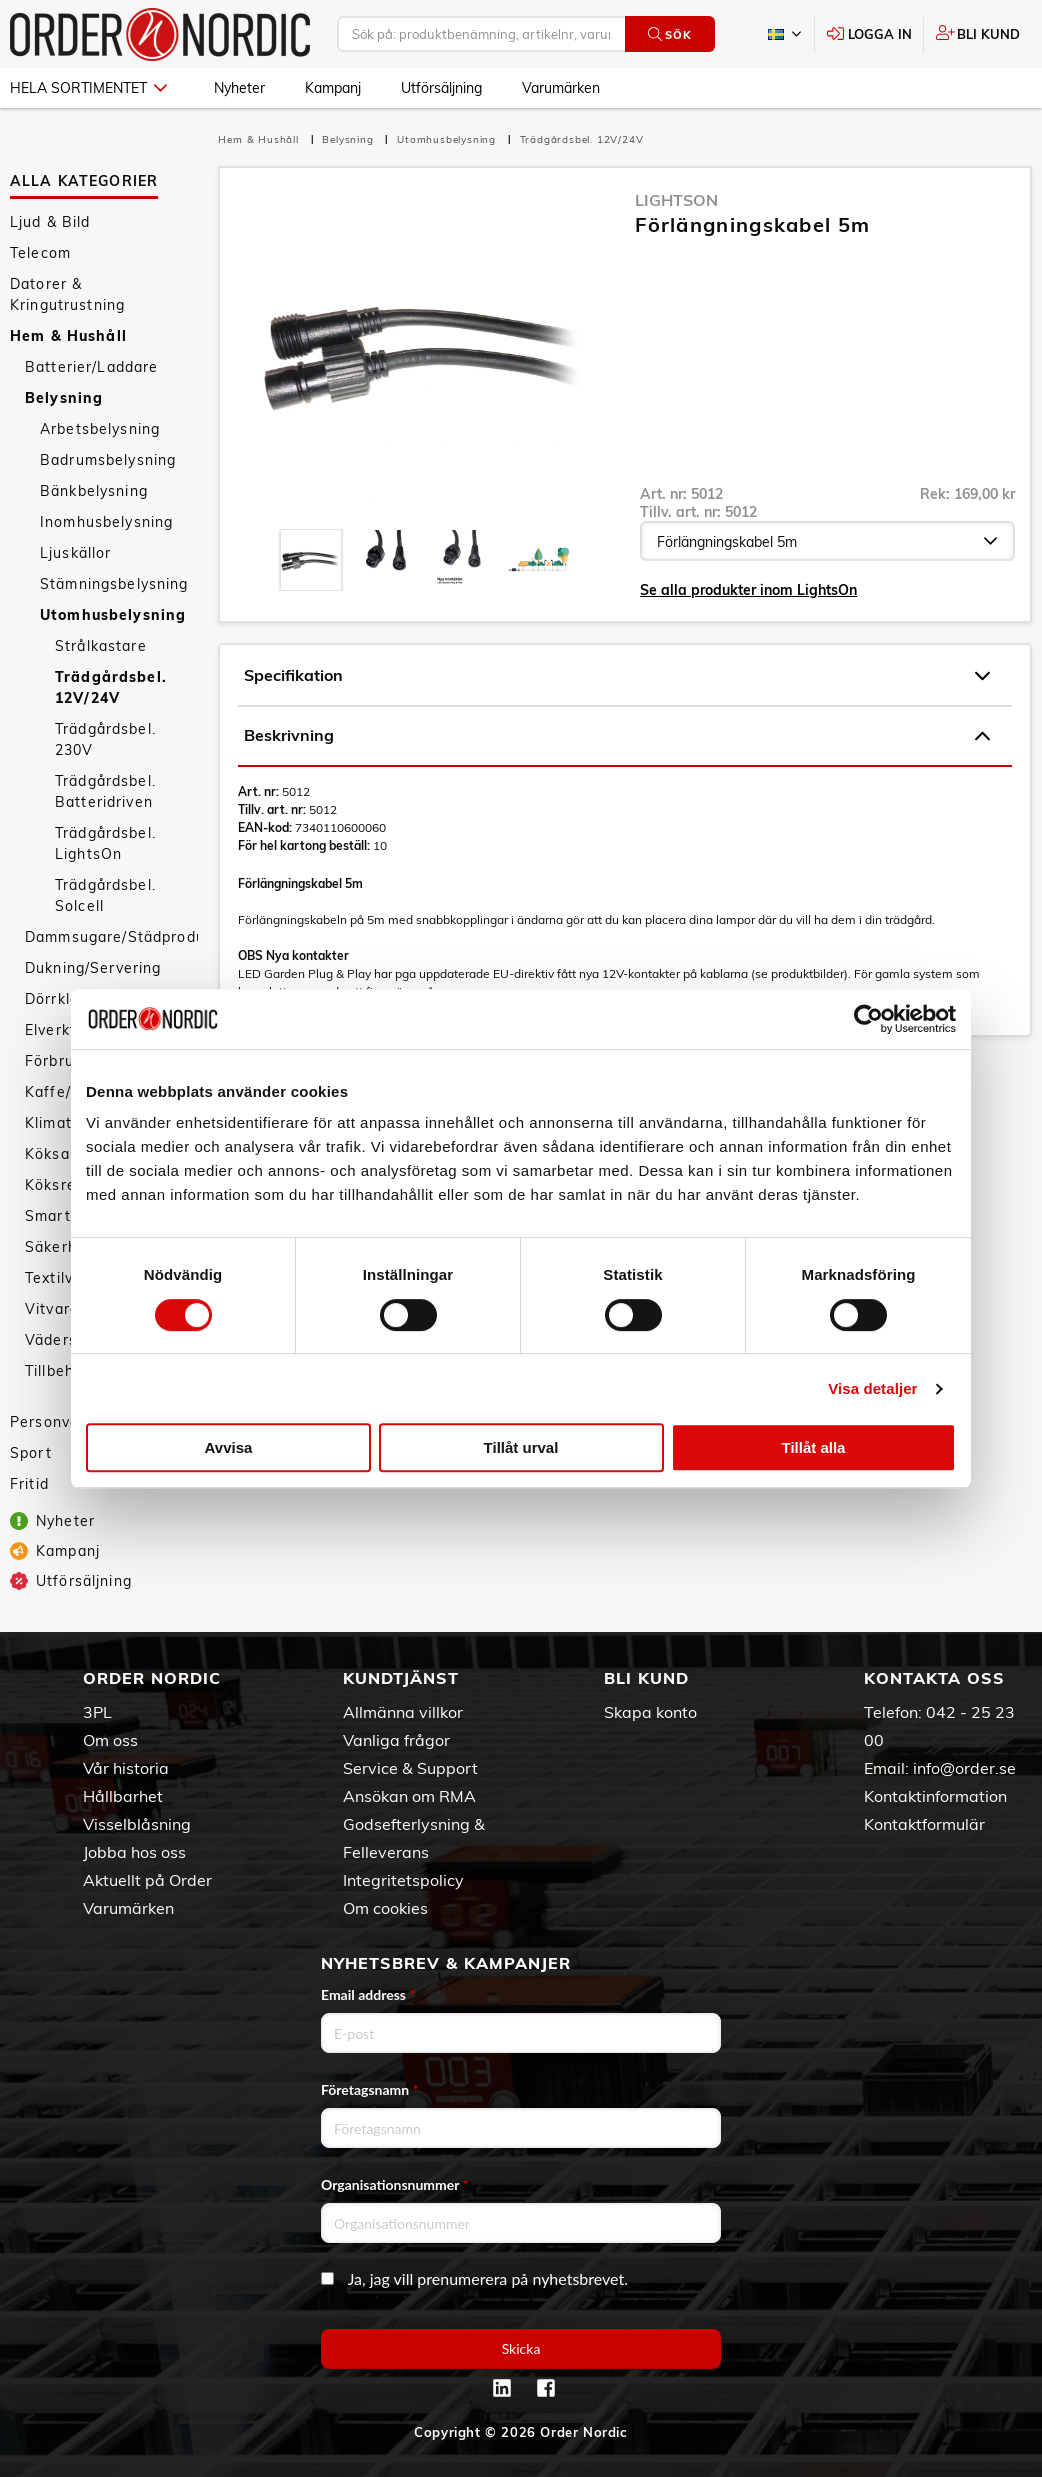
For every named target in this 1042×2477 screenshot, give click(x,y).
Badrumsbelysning (108, 460)
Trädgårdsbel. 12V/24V (111, 687)
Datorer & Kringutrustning (67, 294)
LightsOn (676, 200)
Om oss (110, 1740)
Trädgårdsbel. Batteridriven (105, 791)
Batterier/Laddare (91, 367)
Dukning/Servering (93, 968)
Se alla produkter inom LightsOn (748, 590)
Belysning (64, 398)
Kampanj (333, 88)
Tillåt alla (814, 1447)
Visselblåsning (137, 1824)
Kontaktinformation (935, 1796)
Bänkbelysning (94, 491)
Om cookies (385, 1908)
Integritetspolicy (403, 1880)
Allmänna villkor (403, 1712)
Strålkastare (101, 646)
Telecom (40, 253)
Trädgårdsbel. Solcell (105, 895)
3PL (97, 1712)
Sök (669, 34)
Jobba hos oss (134, 1852)
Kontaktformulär (924, 1824)
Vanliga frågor (396, 1740)
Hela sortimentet (88, 88)
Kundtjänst (401, 1678)
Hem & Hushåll (68, 336)
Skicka (521, 2348)
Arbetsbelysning (100, 429)
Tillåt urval (521, 1447)
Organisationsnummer (395, 2184)
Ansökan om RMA (409, 1796)
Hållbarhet (123, 1796)
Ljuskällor (75, 553)
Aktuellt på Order (147, 1880)
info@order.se (964, 1768)
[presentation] (311, 560)
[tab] (311, 560)
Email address (368, 1994)
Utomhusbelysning (113, 615)
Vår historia (126, 1768)
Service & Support (410, 1768)
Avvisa (229, 1447)
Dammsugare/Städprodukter (111, 937)
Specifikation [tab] (617, 676)
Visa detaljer (872, 1388)
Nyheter (239, 88)
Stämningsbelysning (114, 584)
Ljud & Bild (50, 222)
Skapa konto (650, 1712)
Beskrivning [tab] (617, 736)
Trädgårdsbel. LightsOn (105, 843)
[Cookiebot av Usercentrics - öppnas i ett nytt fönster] (868, 1019)
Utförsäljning (441, 88)
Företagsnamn (370, 2089)
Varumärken (561, 88)
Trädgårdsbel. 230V (105, 739)
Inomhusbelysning (106, 522)
